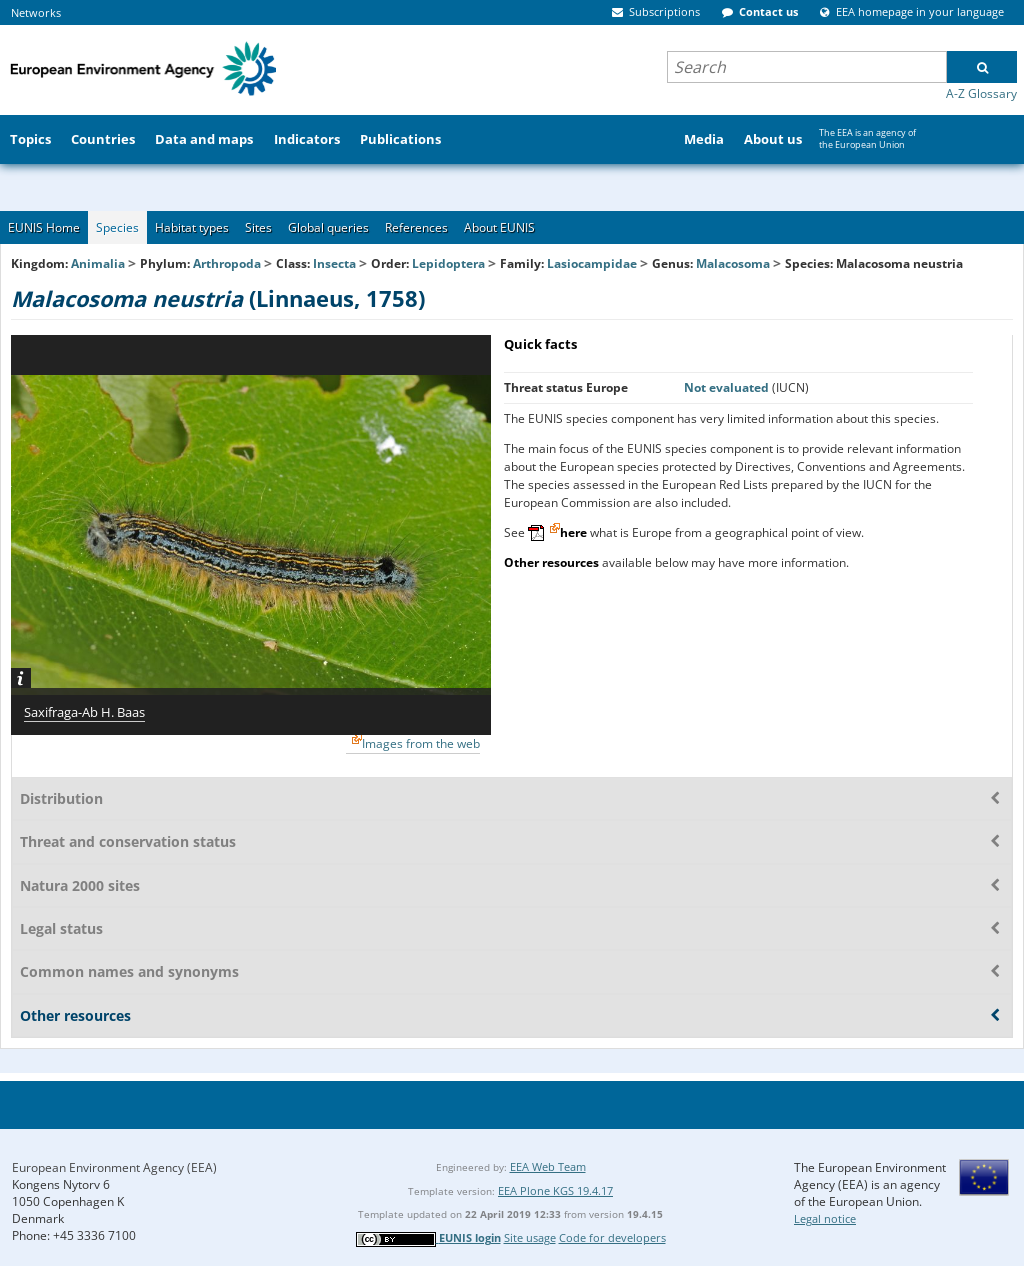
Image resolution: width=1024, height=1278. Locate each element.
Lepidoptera (448, 263)
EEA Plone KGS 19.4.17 (555, 1190)
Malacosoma (734, 263)
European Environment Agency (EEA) (114, 1167)
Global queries (328, 227)
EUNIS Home (44, 227)
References (416, 227)
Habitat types (192, 227)
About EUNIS (499, 227)
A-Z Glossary (981, 93)
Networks (36, 12)
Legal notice (825, 1218)
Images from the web (421, 743)
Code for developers (612, 1237)
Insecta (334, 263)
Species (117, 227)
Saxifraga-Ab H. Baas (84, 712)
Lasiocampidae (592, 263)
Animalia (98, 263)
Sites (258, 227)
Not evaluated (728, 387)
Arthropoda (227, 263)
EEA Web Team (548, 1166)
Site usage (530, 1237)
